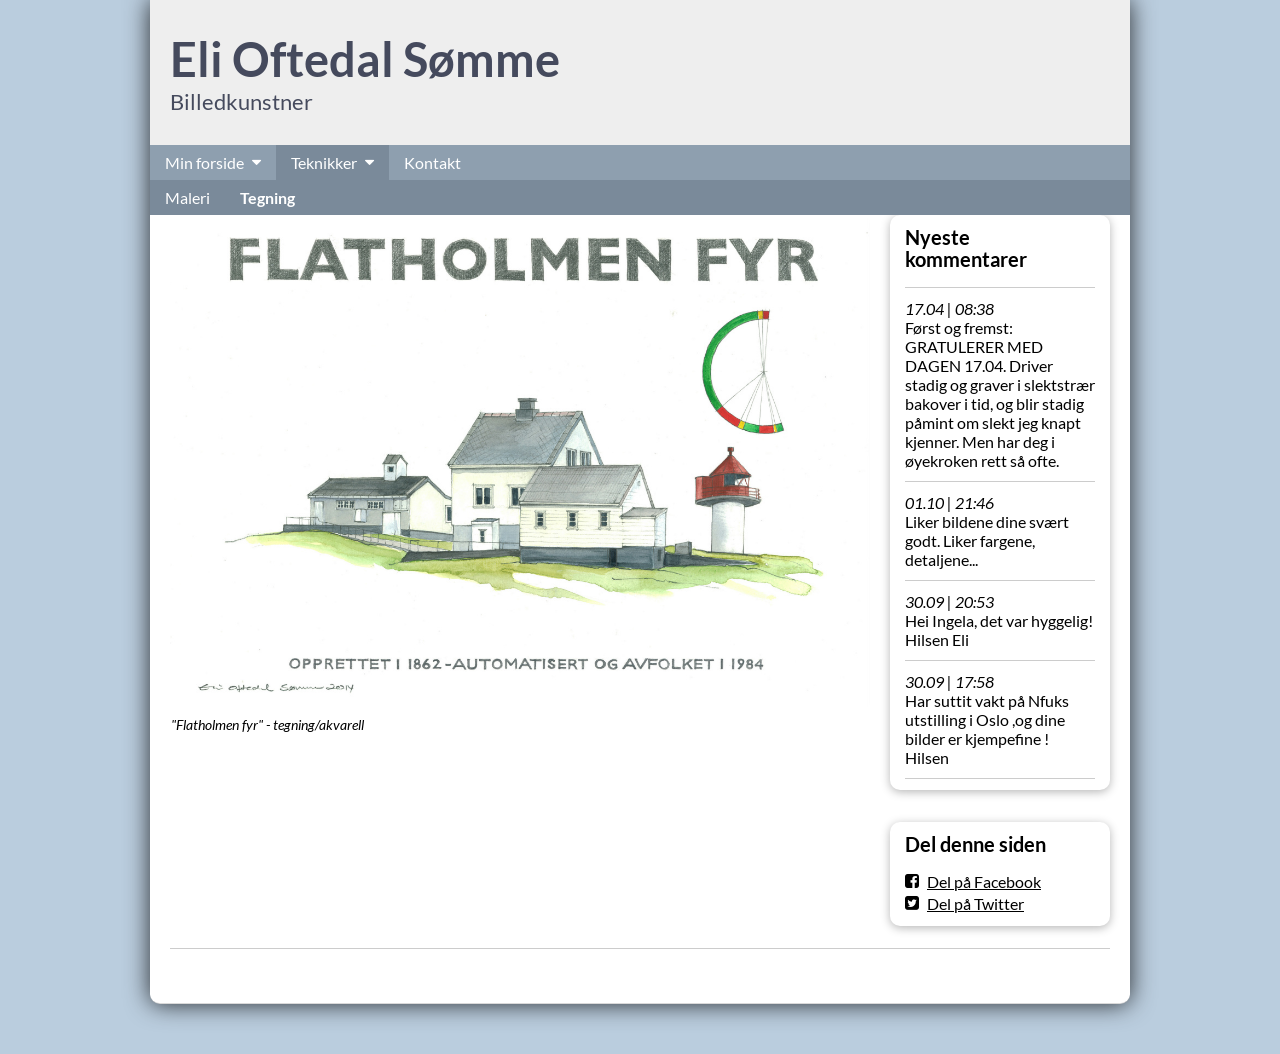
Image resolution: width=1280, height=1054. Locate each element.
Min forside (204, 162)
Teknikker (324, 162)
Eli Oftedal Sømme (365, 59)
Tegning (267, 197)
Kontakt (432, 162)
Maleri (187, 197)
